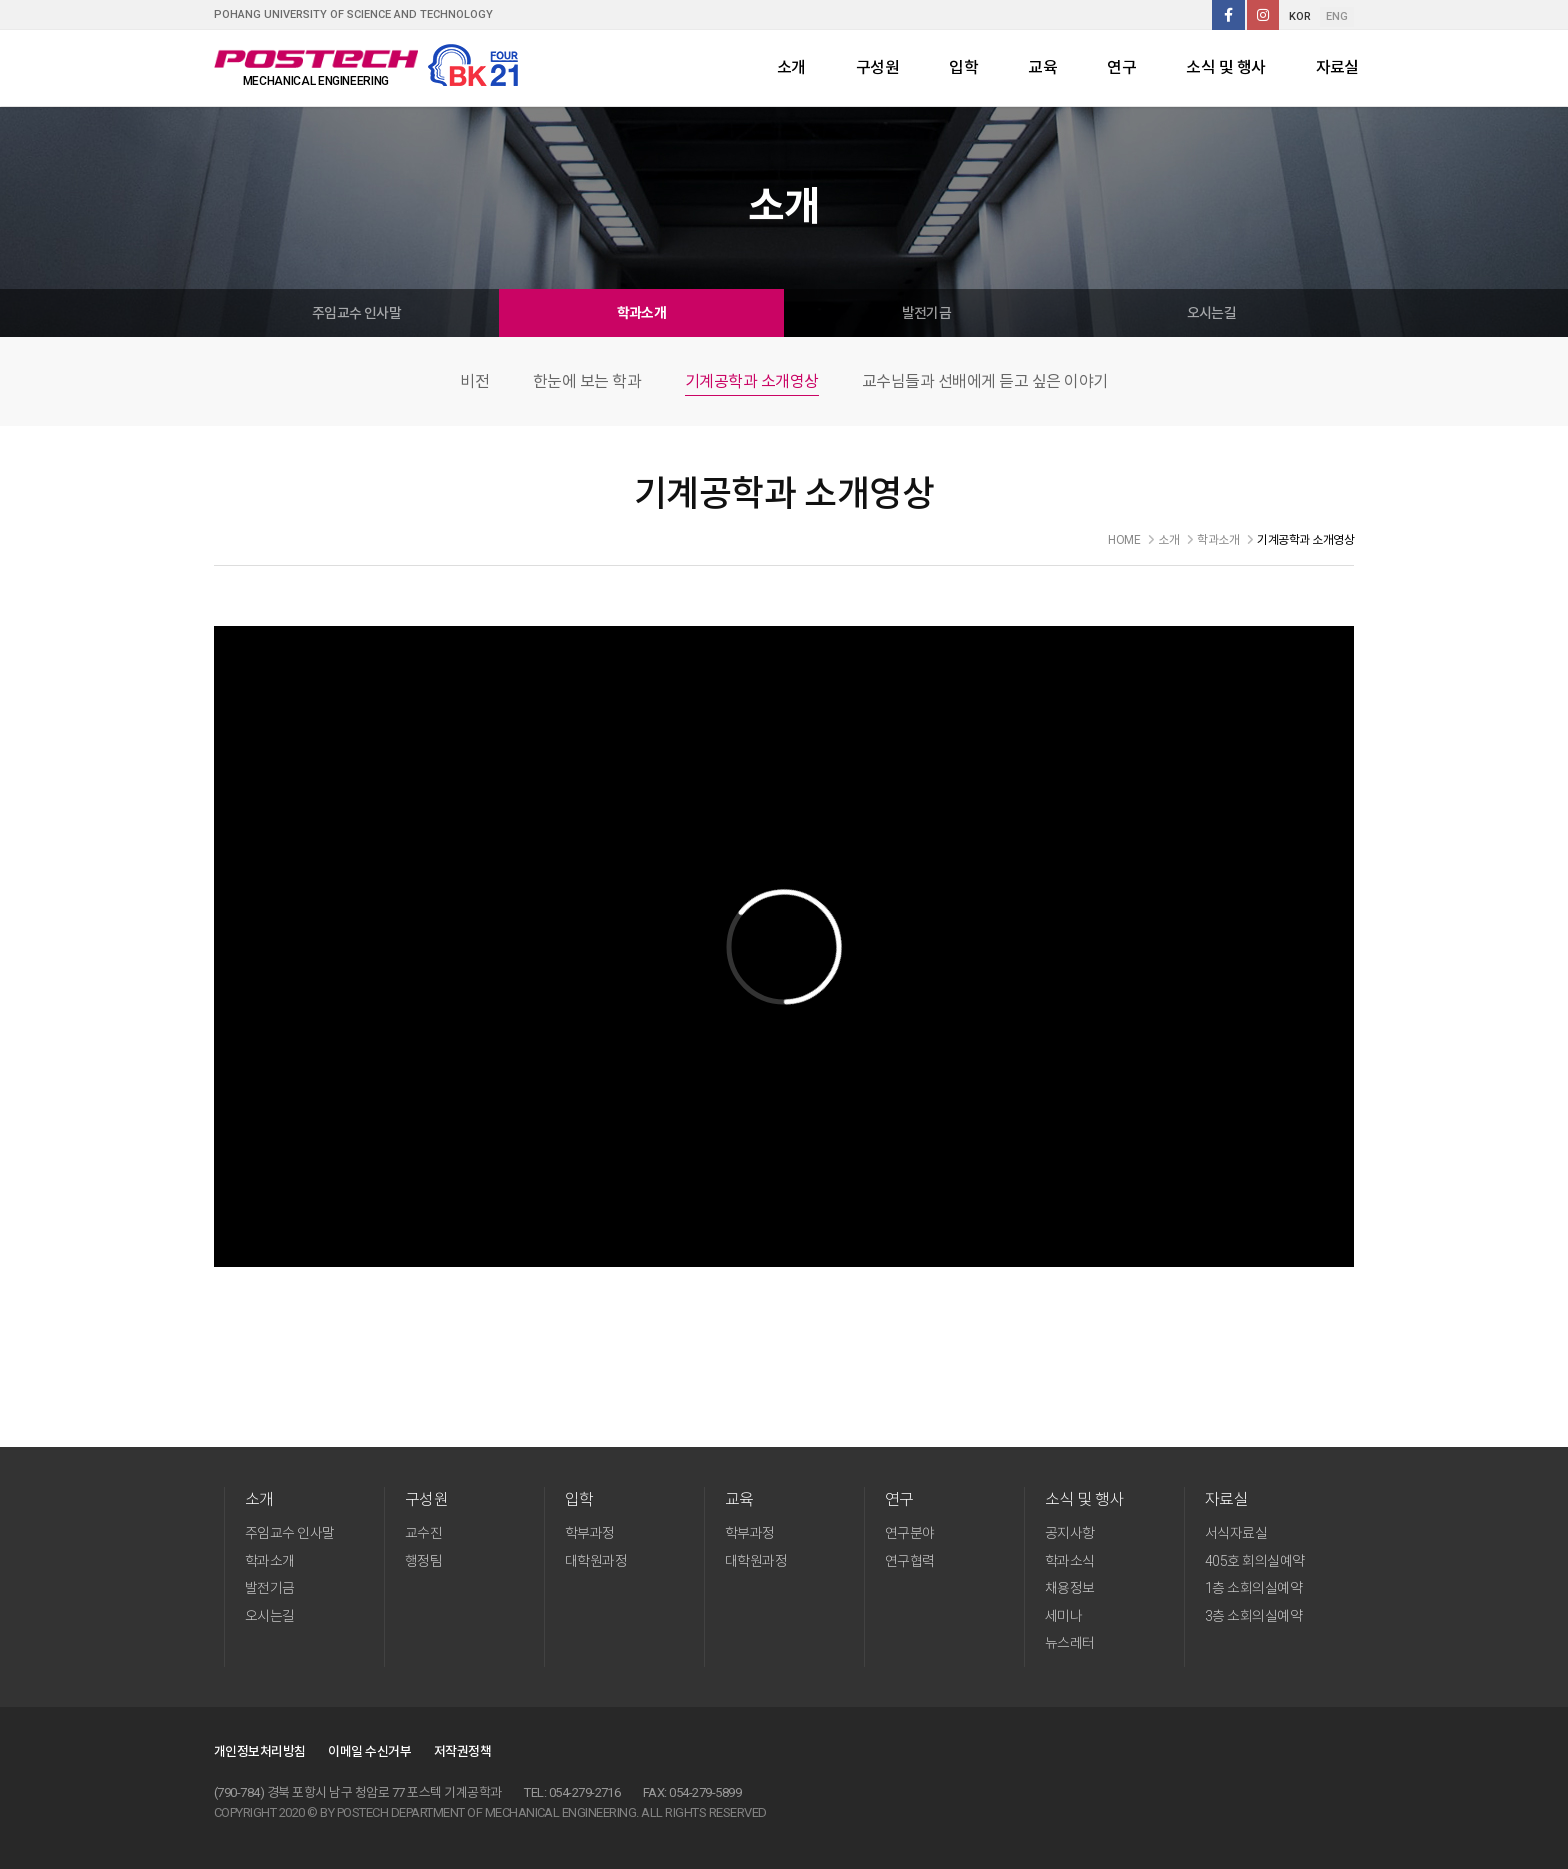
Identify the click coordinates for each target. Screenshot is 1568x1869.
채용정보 (1070, 1588)
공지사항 (1070, 1533)
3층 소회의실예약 (1253, 1616)
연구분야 (910, 1533)
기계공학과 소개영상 (752, 381)
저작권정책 (462, 1751)
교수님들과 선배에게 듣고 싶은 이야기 (985, 381)
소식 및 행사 (1225, 67)
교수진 (423, 1533)
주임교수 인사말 (357, 313)
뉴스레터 (1070, 1643)
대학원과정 (596, 1561)
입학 (963, 67)
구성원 (877, 67)
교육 (1042, 67)
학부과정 (590, 1533)
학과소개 (642, 313)
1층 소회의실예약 (1253, 1588)
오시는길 (1212, 313)
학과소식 (1070, 1561)
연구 (1121, 67)
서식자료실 (1236, 1533)
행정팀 (423, 1561)
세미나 (1063, 1616)
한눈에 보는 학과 (587, 381)
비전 (474, 381)
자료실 (1337, 67)
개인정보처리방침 (260, 1751)
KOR (1300, 16)
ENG (1337, 16)
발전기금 (927, 313)
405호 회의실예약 (1255, 1561)
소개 (791, 67)
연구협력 (910, 1561)
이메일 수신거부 (369, 1751)
